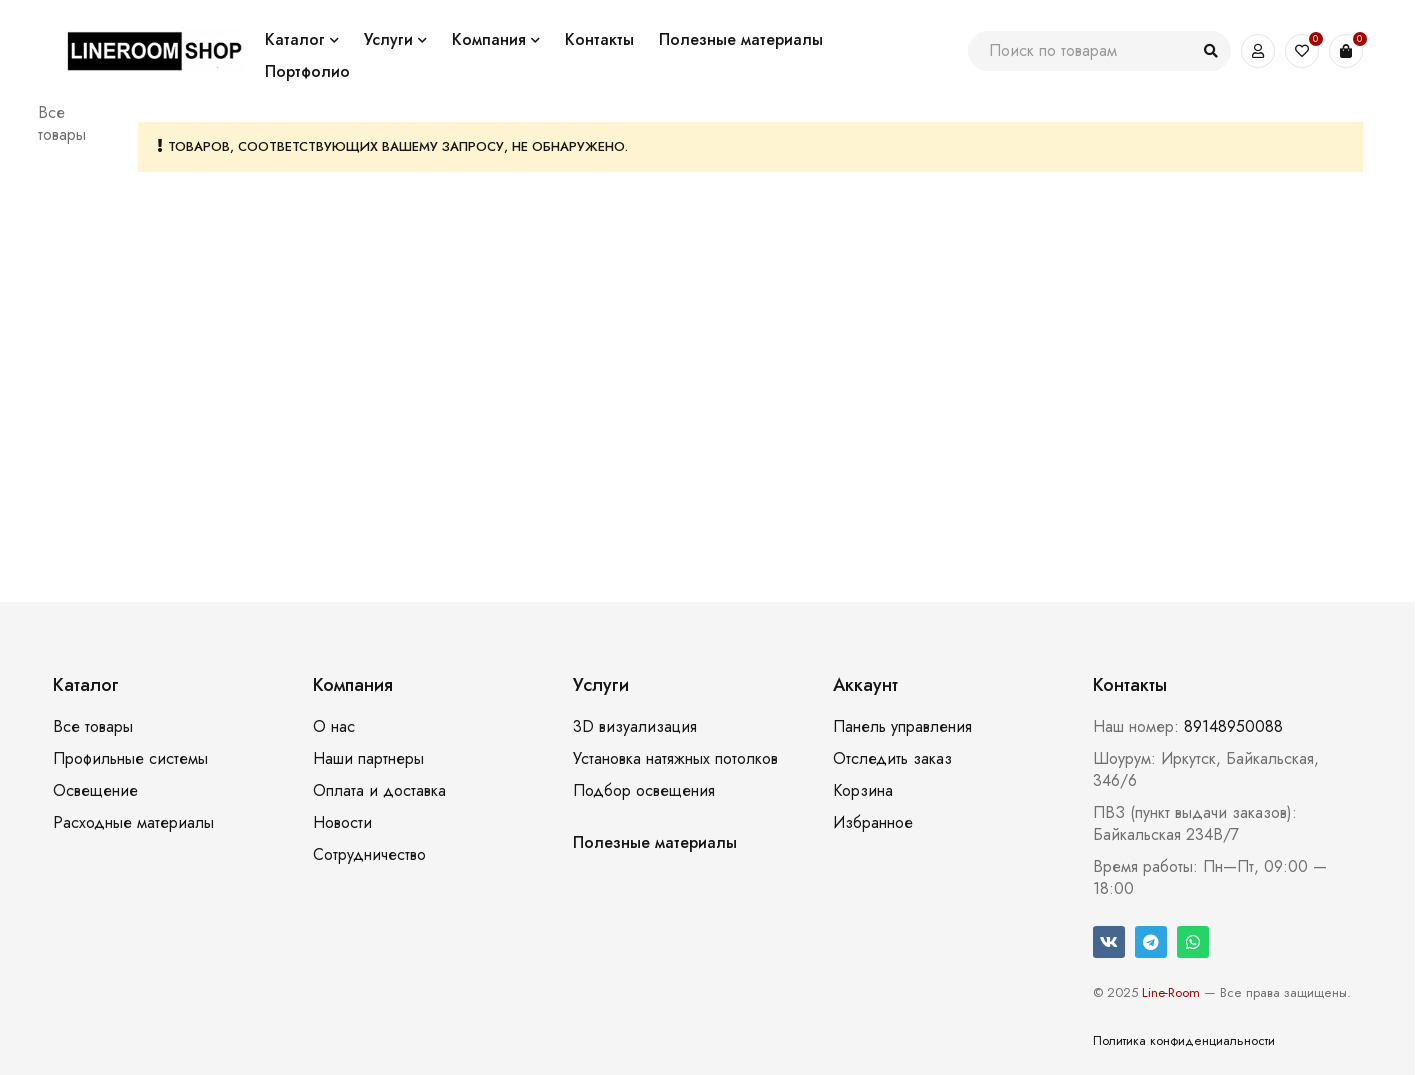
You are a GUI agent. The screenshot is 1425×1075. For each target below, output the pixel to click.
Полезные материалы (655, 842)
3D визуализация (635, 726)
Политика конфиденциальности (1184, 1040)
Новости (342, 822)
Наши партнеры (368, 758)
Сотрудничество (369, 854)
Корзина (863, 790)
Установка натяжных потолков (675, 758)
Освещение (95, 790)
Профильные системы (130, 758)
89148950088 (1233, 726)
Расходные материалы (133, 822)
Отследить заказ (892, 758)
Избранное (873, 822)
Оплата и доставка (379, 790)
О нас (334, 726)
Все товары (62, 124)
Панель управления (902, 726)
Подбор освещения (644, 790)
